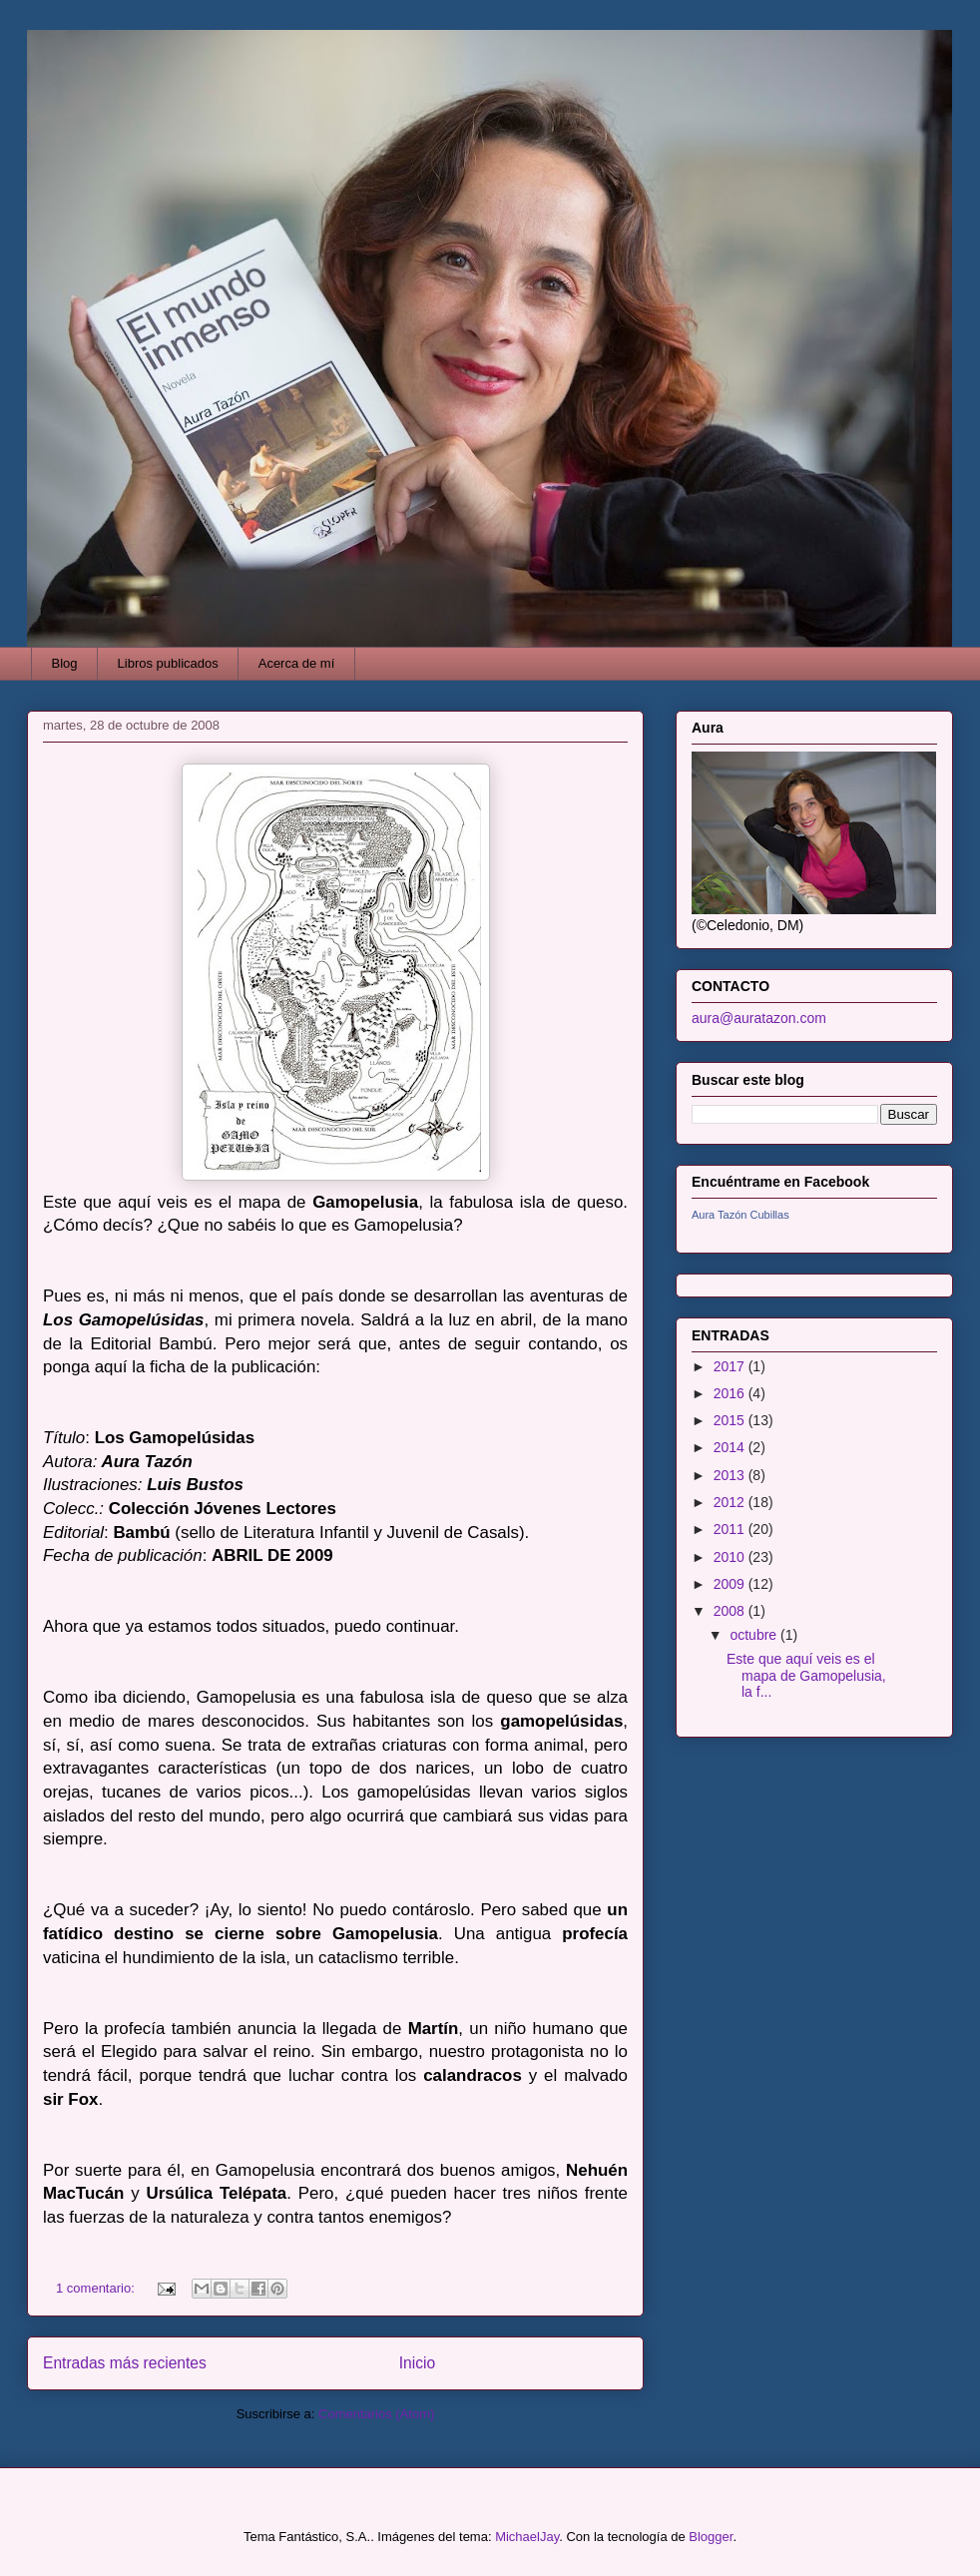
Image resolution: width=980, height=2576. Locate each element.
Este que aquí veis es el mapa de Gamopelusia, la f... (806, 1676)
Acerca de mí (296, 663)
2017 (731, 1366)
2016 (731, 1393)
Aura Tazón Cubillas (740, 1215)
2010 (731, 1557)
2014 (731, 1447)
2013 (731, 1475)
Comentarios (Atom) (376, 2413)
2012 (731, 1502)
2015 (731, 1420)
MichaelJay (527, 2536)
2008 (731, 1611)
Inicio (417, 2362)
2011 (731, 1529)
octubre (755, 1635)
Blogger (711, 2536)
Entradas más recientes (125, 2362)
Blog (65, 663)
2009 (731, 1584)
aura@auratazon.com (759, 1018)
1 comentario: (97, 2288)
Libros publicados (168, 663)
